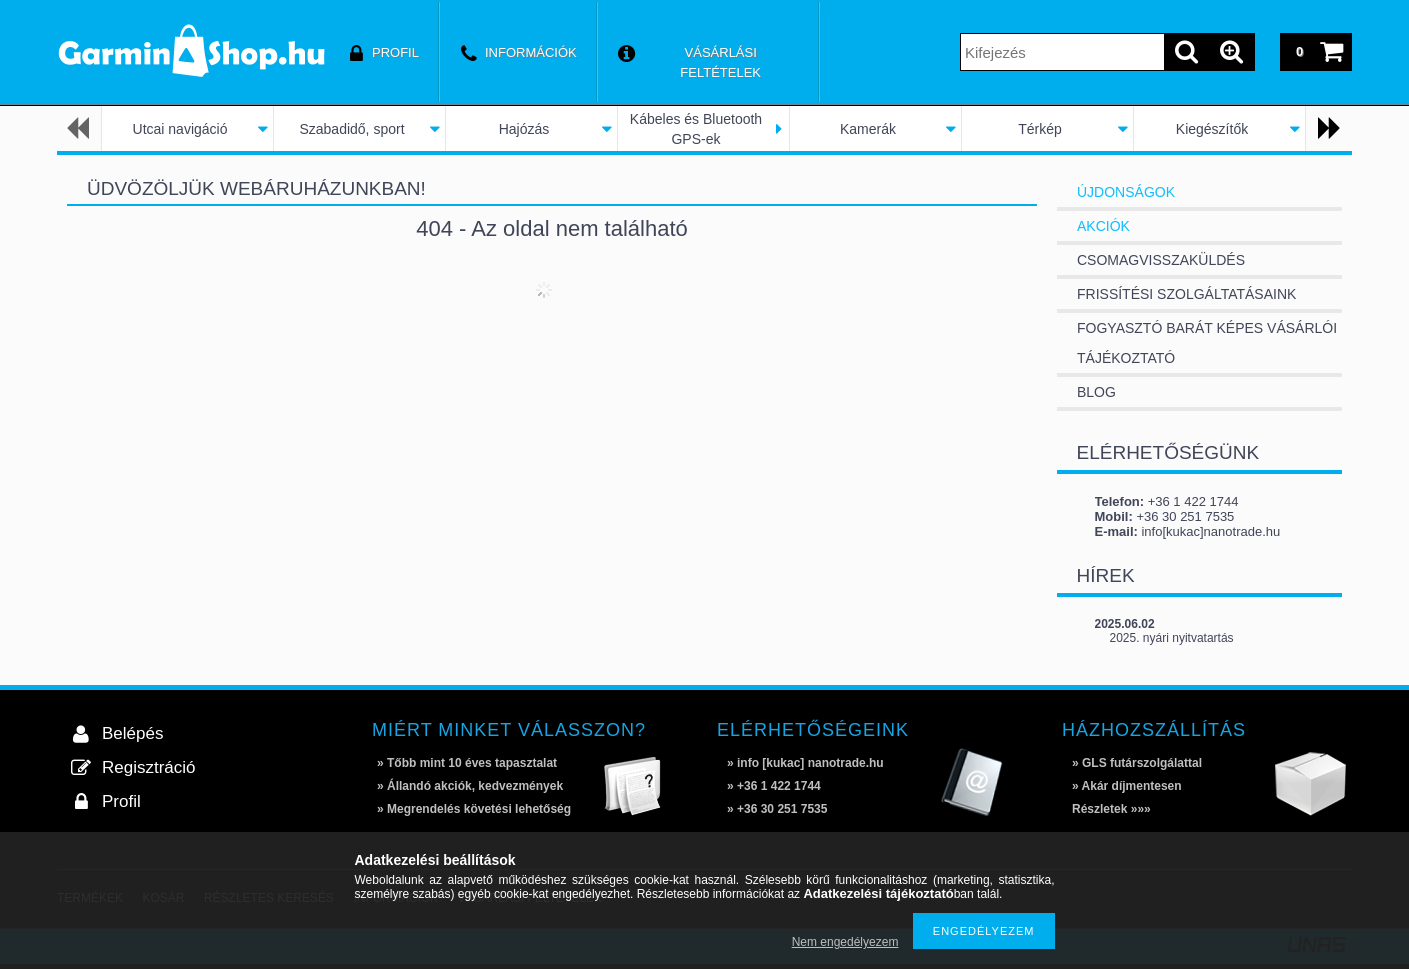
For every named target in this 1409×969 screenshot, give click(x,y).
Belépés (132, 733)
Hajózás (524, 129)
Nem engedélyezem (845, 942)
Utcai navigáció (180, 129)
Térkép (1040, 129)
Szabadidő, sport (351, 129)
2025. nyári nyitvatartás (1172, 638)
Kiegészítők (1212, 129)
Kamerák (868, 129)
